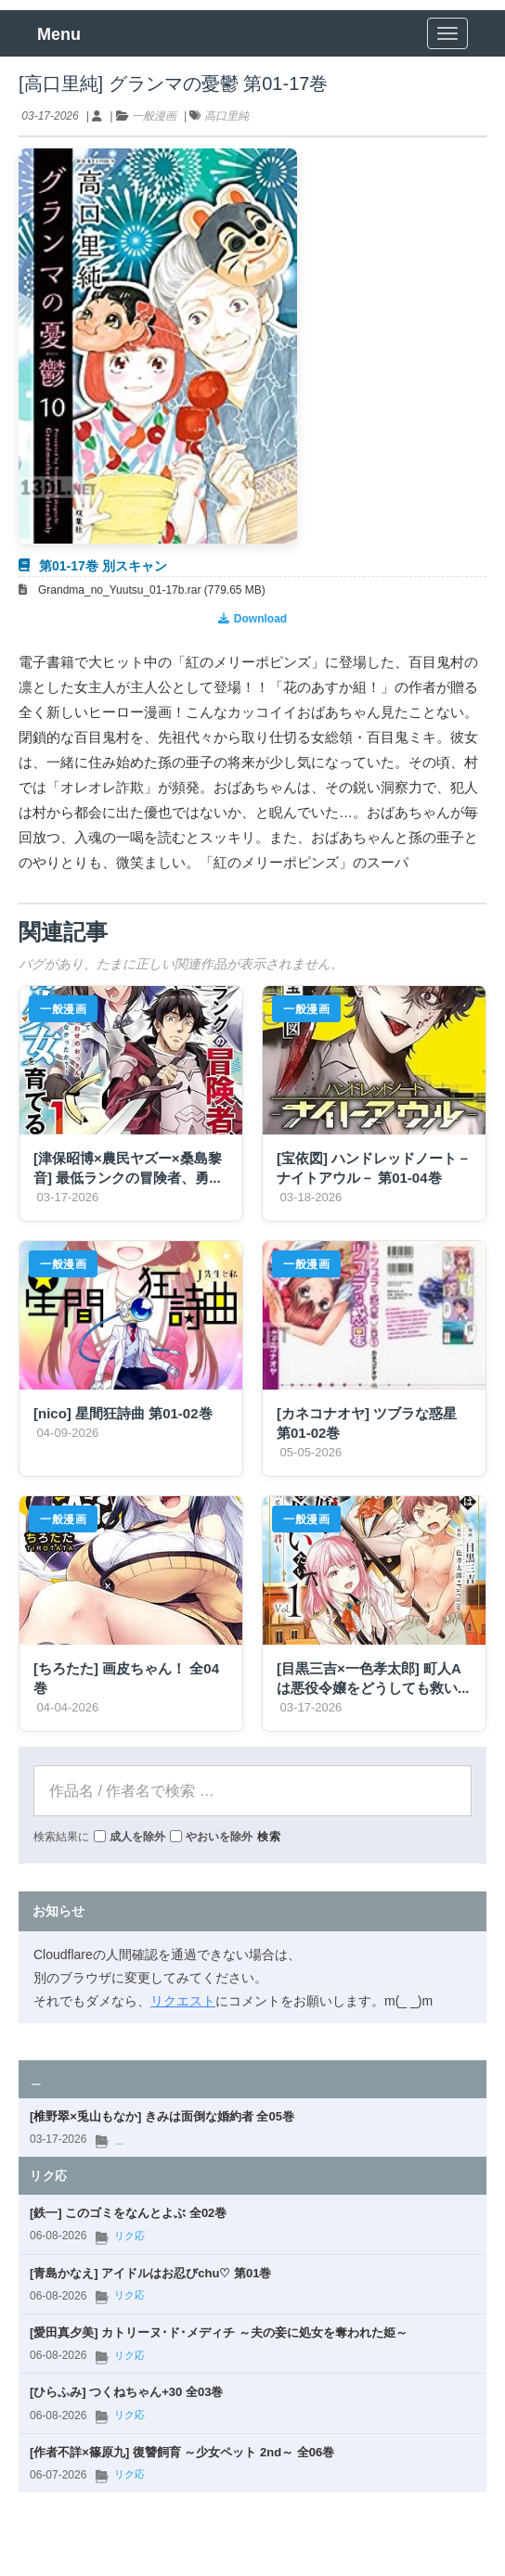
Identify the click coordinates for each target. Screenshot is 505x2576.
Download (252, 618)
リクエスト (182, 2000)
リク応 (129, 2235)
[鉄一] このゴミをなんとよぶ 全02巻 (128, 2212)
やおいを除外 (211, 1836)
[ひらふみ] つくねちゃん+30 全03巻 (126, 2391)
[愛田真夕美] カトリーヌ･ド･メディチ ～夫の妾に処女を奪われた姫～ (219, 2332)
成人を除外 (129, 1836)
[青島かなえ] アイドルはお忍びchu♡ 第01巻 (150, 2272)
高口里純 (226, 115)
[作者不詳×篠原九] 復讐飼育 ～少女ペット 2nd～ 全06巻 (182, 2451)
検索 (269, 1836)
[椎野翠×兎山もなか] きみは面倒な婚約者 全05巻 (162, 2116)
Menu (59, 33)
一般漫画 (154, 115)
